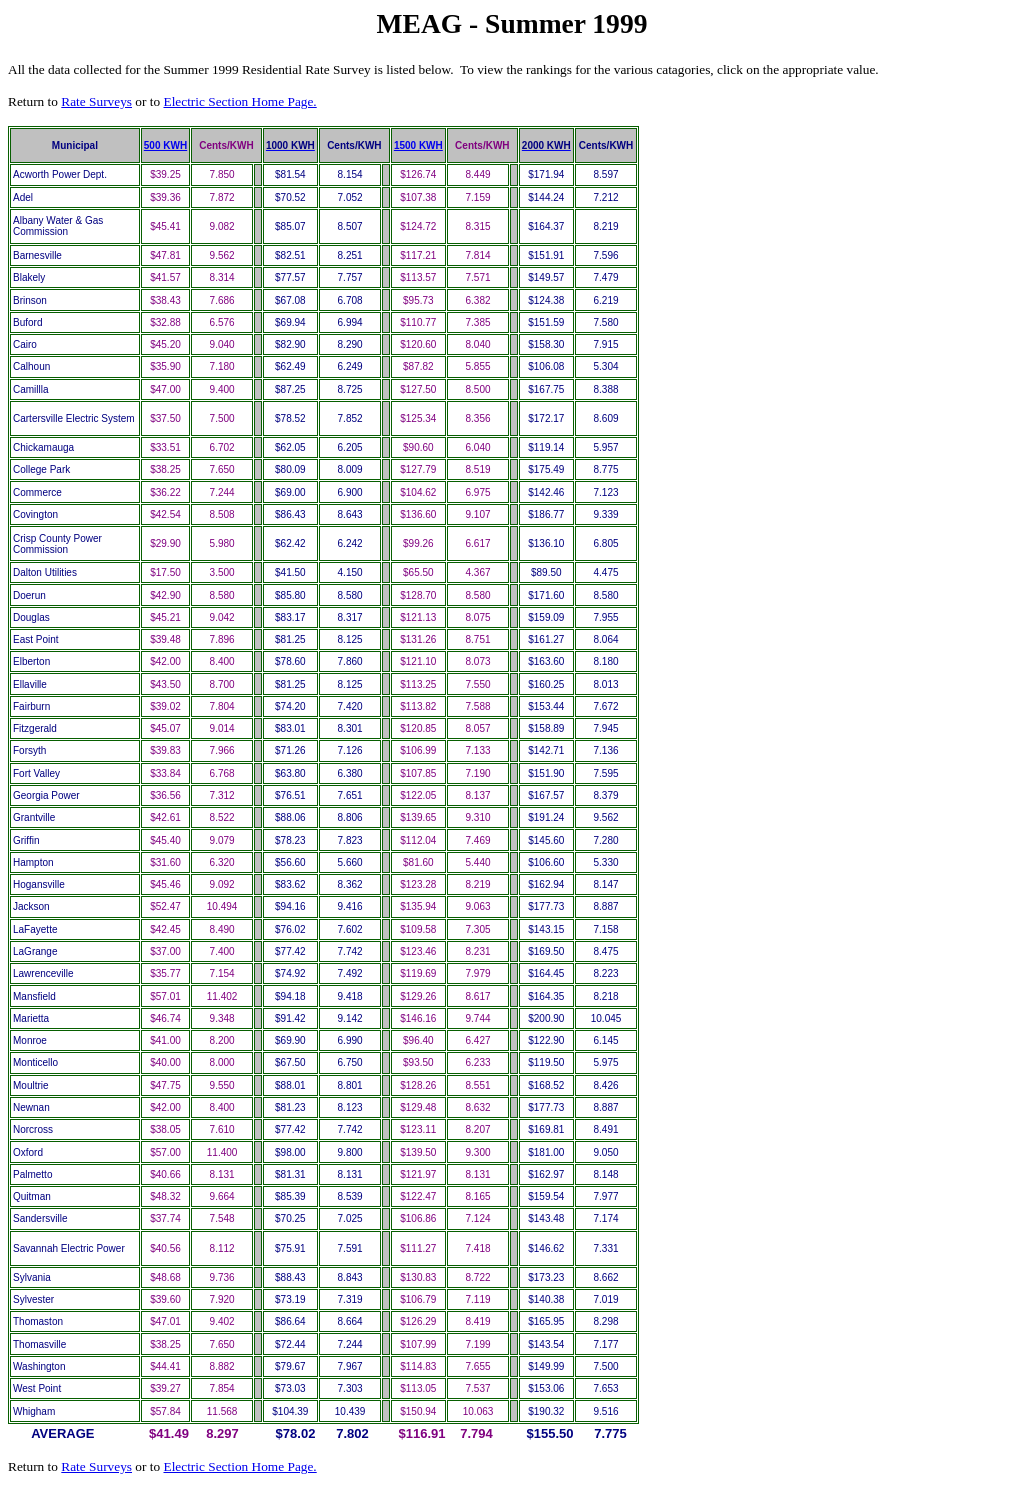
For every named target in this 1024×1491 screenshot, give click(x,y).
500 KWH (165, 145)
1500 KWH (418, 145)
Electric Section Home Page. (239, 101)
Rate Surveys (96, 101)
